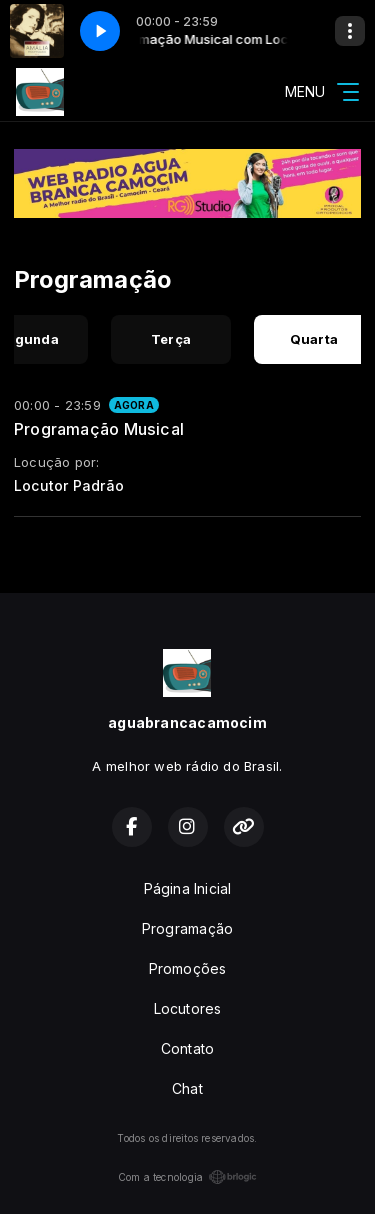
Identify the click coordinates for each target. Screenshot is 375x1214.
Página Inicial (188, 888)
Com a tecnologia (187, 1177)
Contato (187, 1048)
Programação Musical (99, 429)
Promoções (188, 968)
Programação (187, 928)
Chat (187, 1088)
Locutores (188, 1008)
